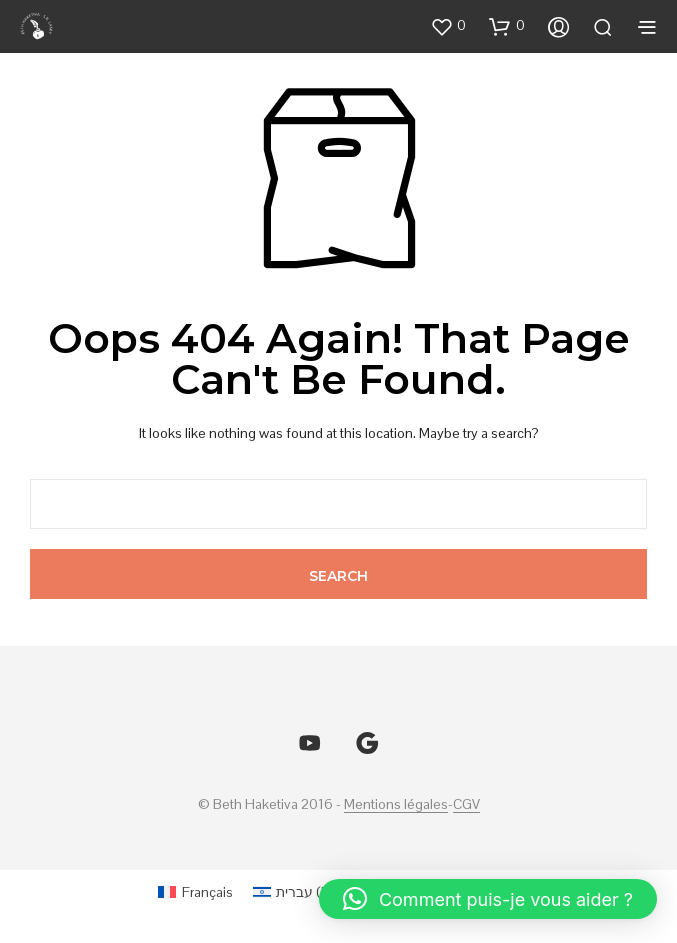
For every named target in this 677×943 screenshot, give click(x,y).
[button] (448, 26)
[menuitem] (195, 891)
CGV (466, 805)
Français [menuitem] (207, 892)
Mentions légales (396, 805)
